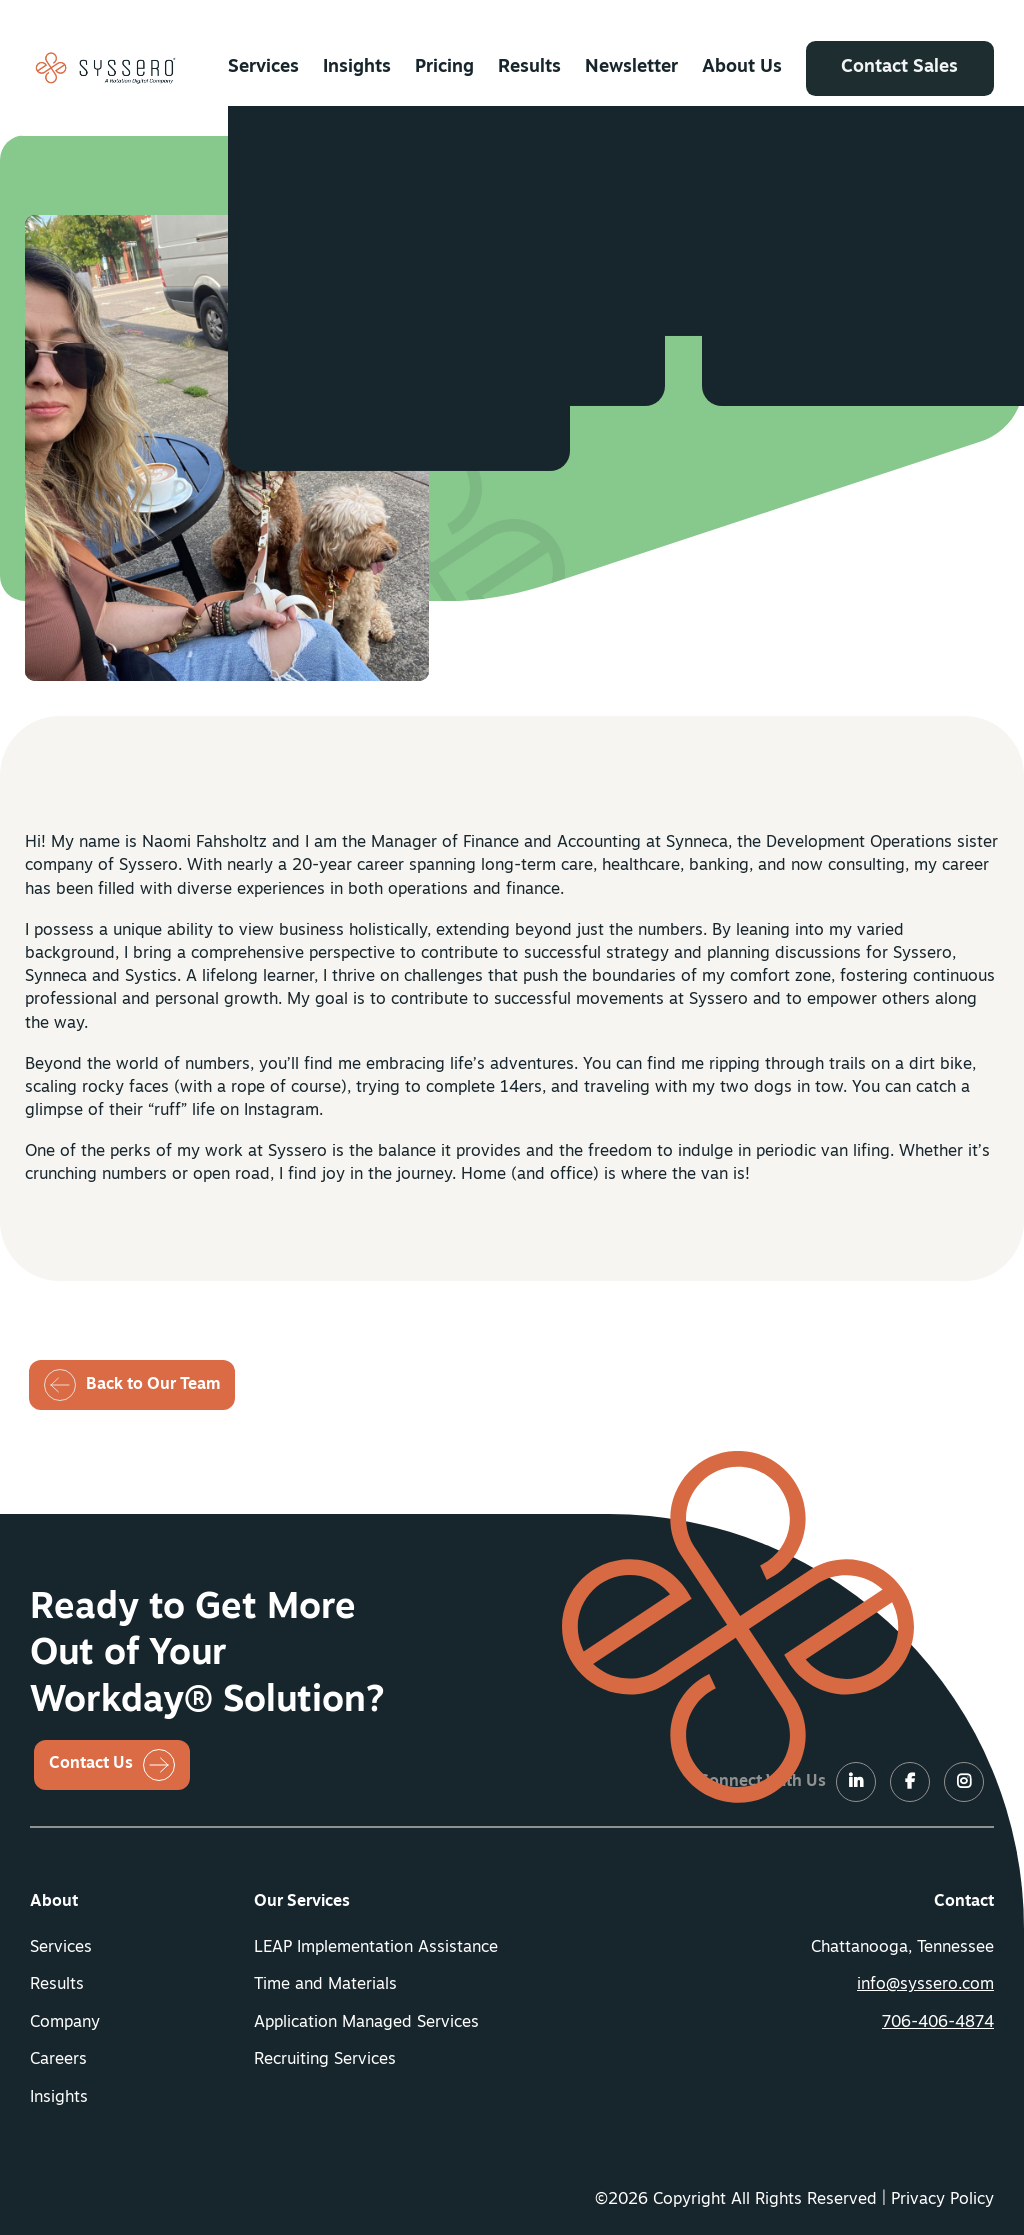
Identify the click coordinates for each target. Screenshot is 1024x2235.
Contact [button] (964, 1902)
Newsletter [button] (632, 68)
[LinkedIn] (856, 1783)
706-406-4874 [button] (938, 2023)
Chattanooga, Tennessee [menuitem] (902, 1948)
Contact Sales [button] (900, 67)
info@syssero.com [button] (925, 1985)
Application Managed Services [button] (366, 2023)
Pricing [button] (444, 68)
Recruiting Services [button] (325, 2060)
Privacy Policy (942, 2200)
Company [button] (65, 2023)
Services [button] (263, 68)
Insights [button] (357, 68)
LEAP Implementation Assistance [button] (376, 1948)
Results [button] (529, 68)
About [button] (54, 1902)
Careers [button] (58, 2060)
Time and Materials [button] (325, 1985)
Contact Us (91, 1764)
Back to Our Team (153, 1385)
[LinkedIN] (527, 422)
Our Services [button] (302, 1902)
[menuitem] (263, 68)
